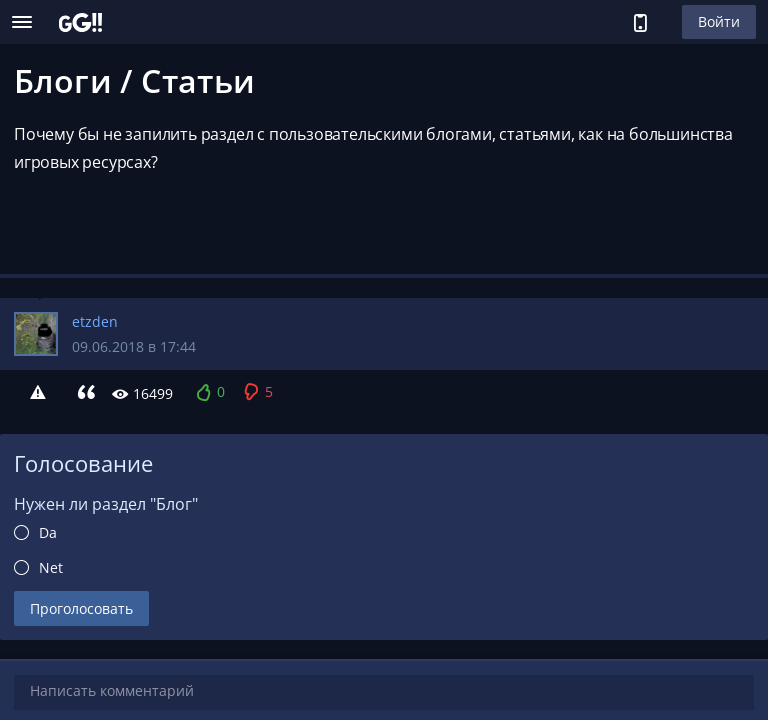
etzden (95, 321)
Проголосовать (81, 608)
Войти (719, 21)
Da (48, 532)
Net (51, 567)
